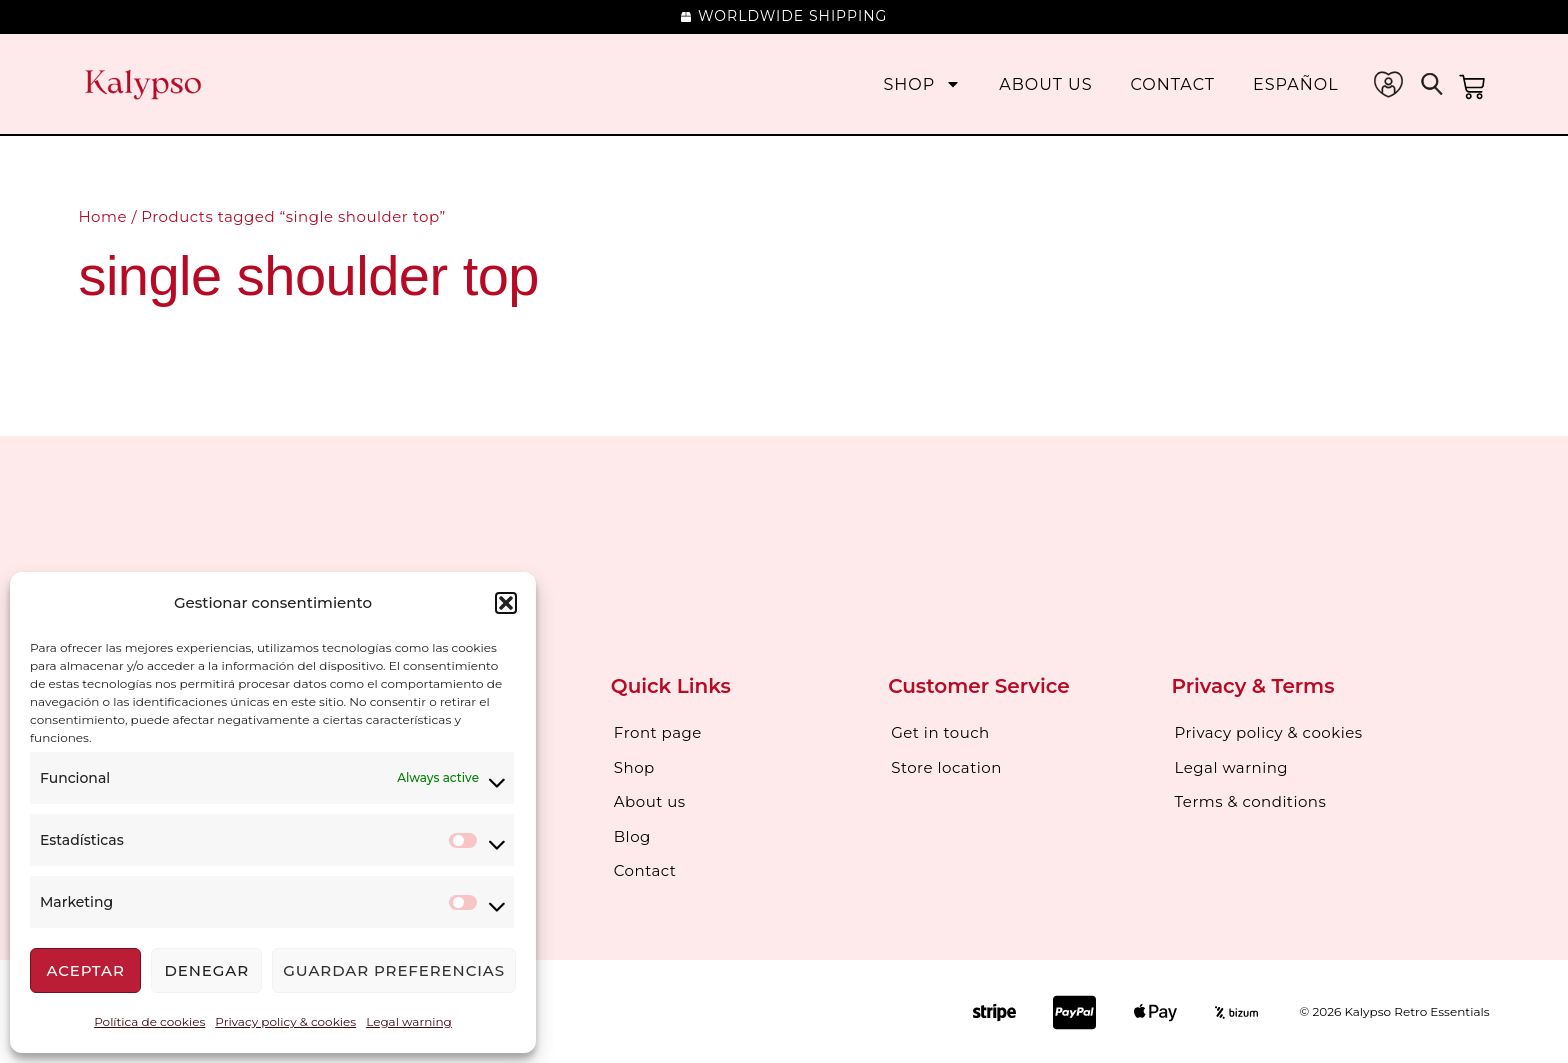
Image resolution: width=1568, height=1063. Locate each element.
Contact (1173, 84)
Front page (658, 732)
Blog (632, 834)
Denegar (206, 970)
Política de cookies (149, 1021)
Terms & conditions (1251, 800)
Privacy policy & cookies (285, 1021)
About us (1045, 84)
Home (102, 216)
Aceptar (85, 970)
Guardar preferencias (394, 970)
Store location (946, 766)
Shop (922, 84)
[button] (506, 603)
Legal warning (409, 1021)
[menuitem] (1296, 84)
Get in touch (940, 732)
